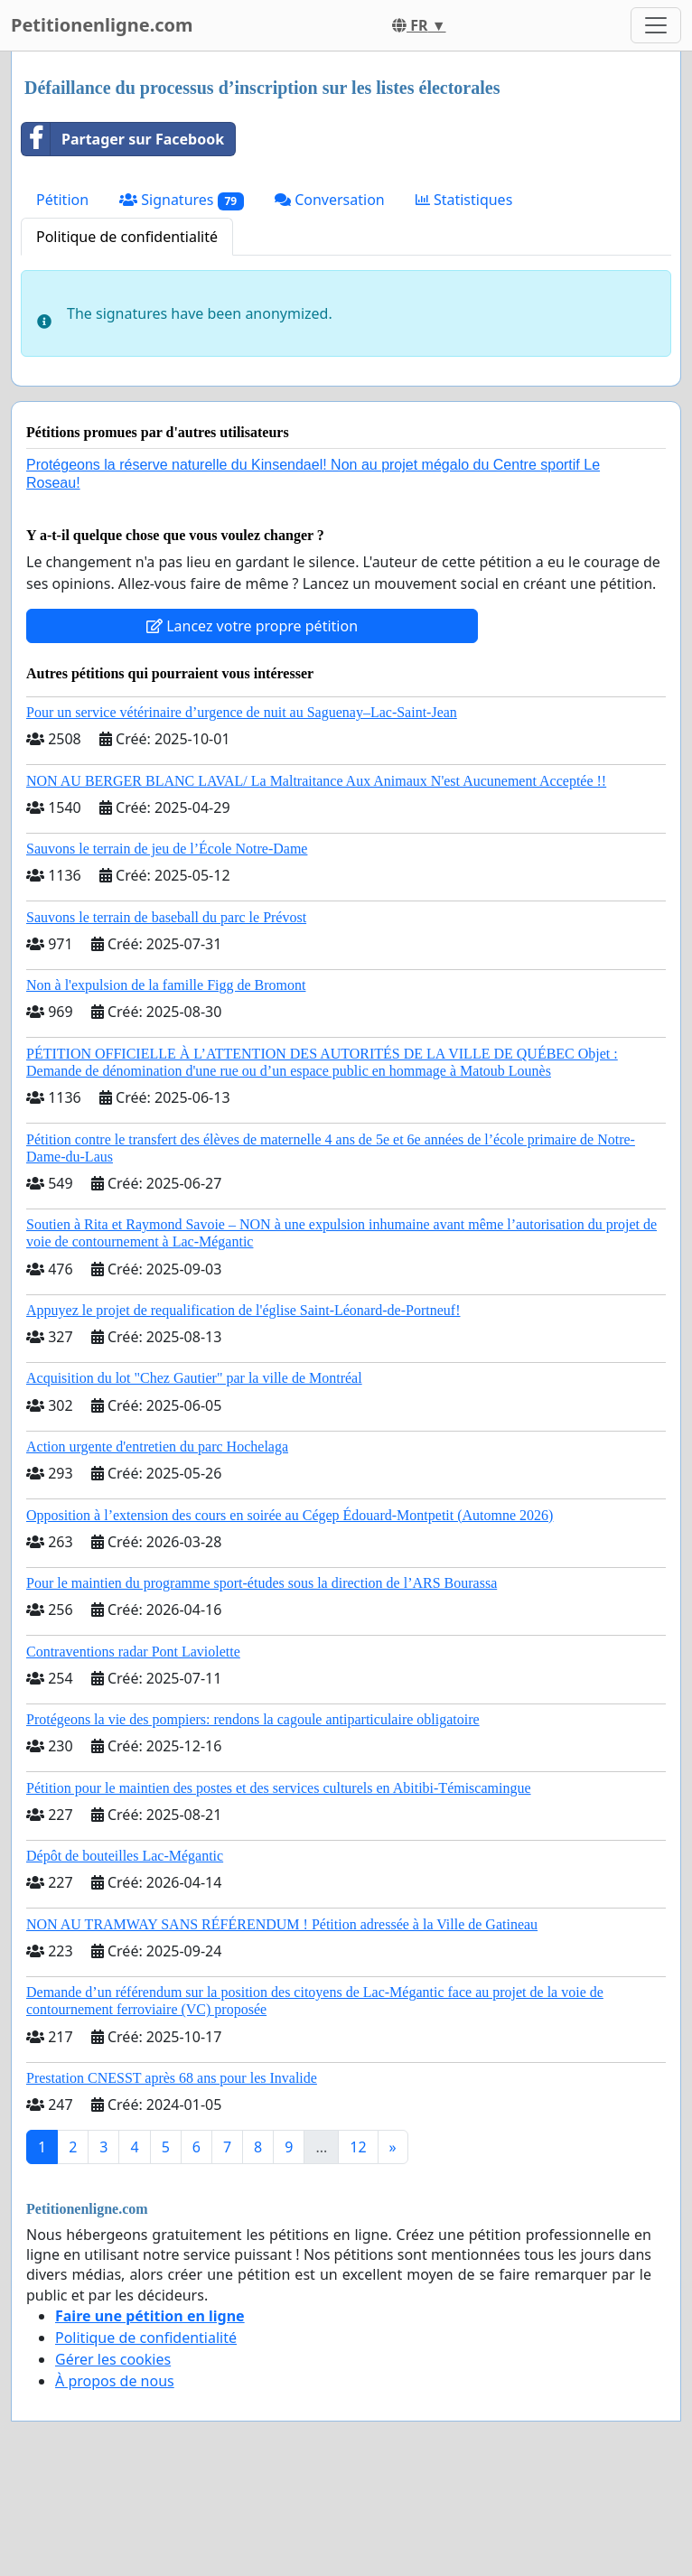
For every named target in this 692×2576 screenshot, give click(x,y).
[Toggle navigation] (656, 25)
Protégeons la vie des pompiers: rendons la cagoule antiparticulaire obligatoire (253, 1719)
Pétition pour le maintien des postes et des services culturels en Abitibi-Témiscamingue (278, 1788)
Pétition (62, 200)
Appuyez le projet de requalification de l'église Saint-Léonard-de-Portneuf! (243, 1310)
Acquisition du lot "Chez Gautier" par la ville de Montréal (194, 1378)
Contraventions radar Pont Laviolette (133, 1651)
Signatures (181, 200)
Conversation (330, 200)
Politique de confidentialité (127, 237)
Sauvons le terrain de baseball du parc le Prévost (166, 917)
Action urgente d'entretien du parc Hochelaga (157, 1446)
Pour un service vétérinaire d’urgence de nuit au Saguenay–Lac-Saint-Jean (241, 712)
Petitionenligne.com (102, 25)
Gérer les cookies (113, 2359)
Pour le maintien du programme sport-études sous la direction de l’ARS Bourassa (261, 1583)
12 (358, 2147)
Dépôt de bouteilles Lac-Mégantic (124, 1855)
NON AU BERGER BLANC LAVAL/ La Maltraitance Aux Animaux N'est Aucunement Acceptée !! (316, 781)
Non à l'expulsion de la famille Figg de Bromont (166, 985)
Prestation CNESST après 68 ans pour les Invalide (171, 2078)
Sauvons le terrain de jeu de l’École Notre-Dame (166, 848)
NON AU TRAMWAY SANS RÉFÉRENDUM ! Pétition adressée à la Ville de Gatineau (282, 1924)
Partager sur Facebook (123, 139)
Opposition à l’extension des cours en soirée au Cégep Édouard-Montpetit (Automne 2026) (289, 1515)
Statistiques (464, 200)
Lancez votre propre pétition (252, 626)
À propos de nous (114, 2381)
